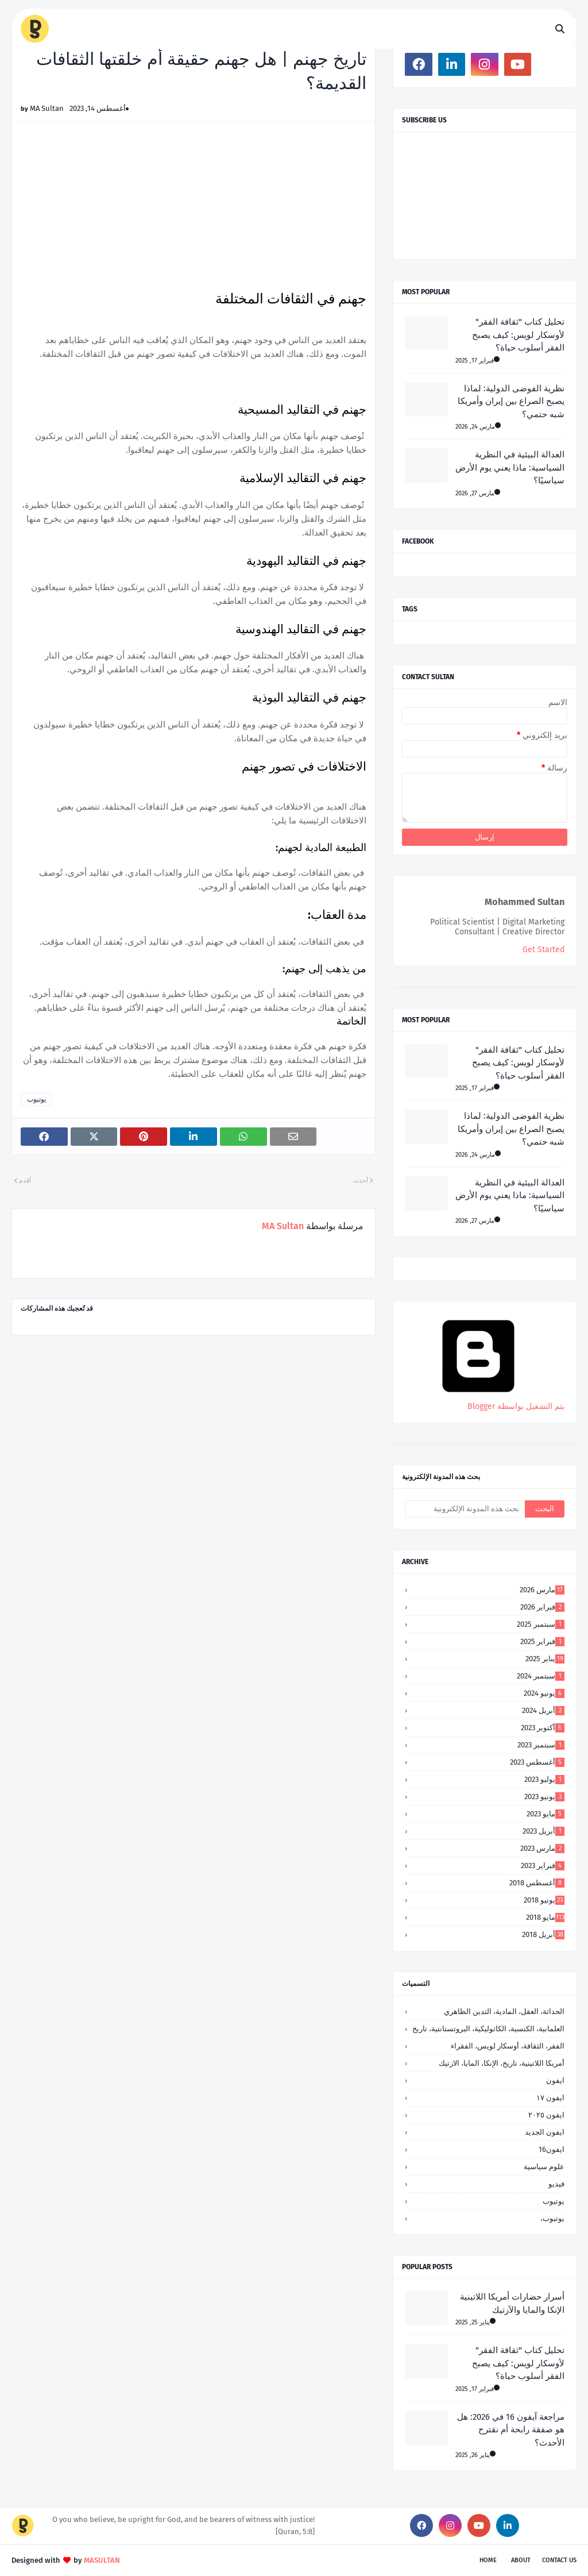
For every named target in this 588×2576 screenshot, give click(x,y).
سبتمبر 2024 (540, 1676)
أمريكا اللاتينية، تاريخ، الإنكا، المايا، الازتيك (501, 2063)
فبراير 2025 (542, 1641)
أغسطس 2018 (536, 1882)
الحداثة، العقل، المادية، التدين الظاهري (504, 2011)
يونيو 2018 (544, 1900)
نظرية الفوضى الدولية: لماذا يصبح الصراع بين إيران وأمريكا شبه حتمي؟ (511, 401)
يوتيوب (36, 1099)
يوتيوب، (552, 2218)
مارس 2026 (542, 1589)
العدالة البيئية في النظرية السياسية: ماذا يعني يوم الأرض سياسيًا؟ (509, 467)
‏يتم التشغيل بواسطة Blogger (478, 1401)
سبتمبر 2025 (540, 1624)
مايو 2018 (545, 1917)
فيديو (556, 2184)
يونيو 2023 (544, 1796)
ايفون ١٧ (550, 2097)
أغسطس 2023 (537, 1762)
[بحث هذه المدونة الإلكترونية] (465, 1509)
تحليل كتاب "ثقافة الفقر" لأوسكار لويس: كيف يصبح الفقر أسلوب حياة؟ (518, 335)
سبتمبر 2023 (540, 1745)
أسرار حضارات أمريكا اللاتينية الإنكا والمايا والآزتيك (512, 2303)
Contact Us (559, 2560)
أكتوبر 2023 (542, 1727)
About (521, 2560)
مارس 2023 (542, 1848)
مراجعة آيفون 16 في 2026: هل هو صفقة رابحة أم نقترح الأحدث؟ (510, 2430)
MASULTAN (102, 2560)
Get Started (543, 949)
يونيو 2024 (544, 1693)
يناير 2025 (544, 1658)
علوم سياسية (544, 2166)
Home (488, 2560)
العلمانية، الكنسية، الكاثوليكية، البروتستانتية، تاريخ (488, 2028)
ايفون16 (551, 2149)
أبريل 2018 (543, 1934)
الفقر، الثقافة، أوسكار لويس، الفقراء (507, 2046)
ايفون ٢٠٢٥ (546, 2115)
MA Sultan (47, 108)
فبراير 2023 (542, 1865)
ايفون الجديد (544, 2132)
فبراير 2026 (542, 1607)
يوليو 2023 (544, 1779)
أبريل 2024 (543, 1710)
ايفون (555, 2080)
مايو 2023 (545, 1813)
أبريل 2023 (543, 1831)
